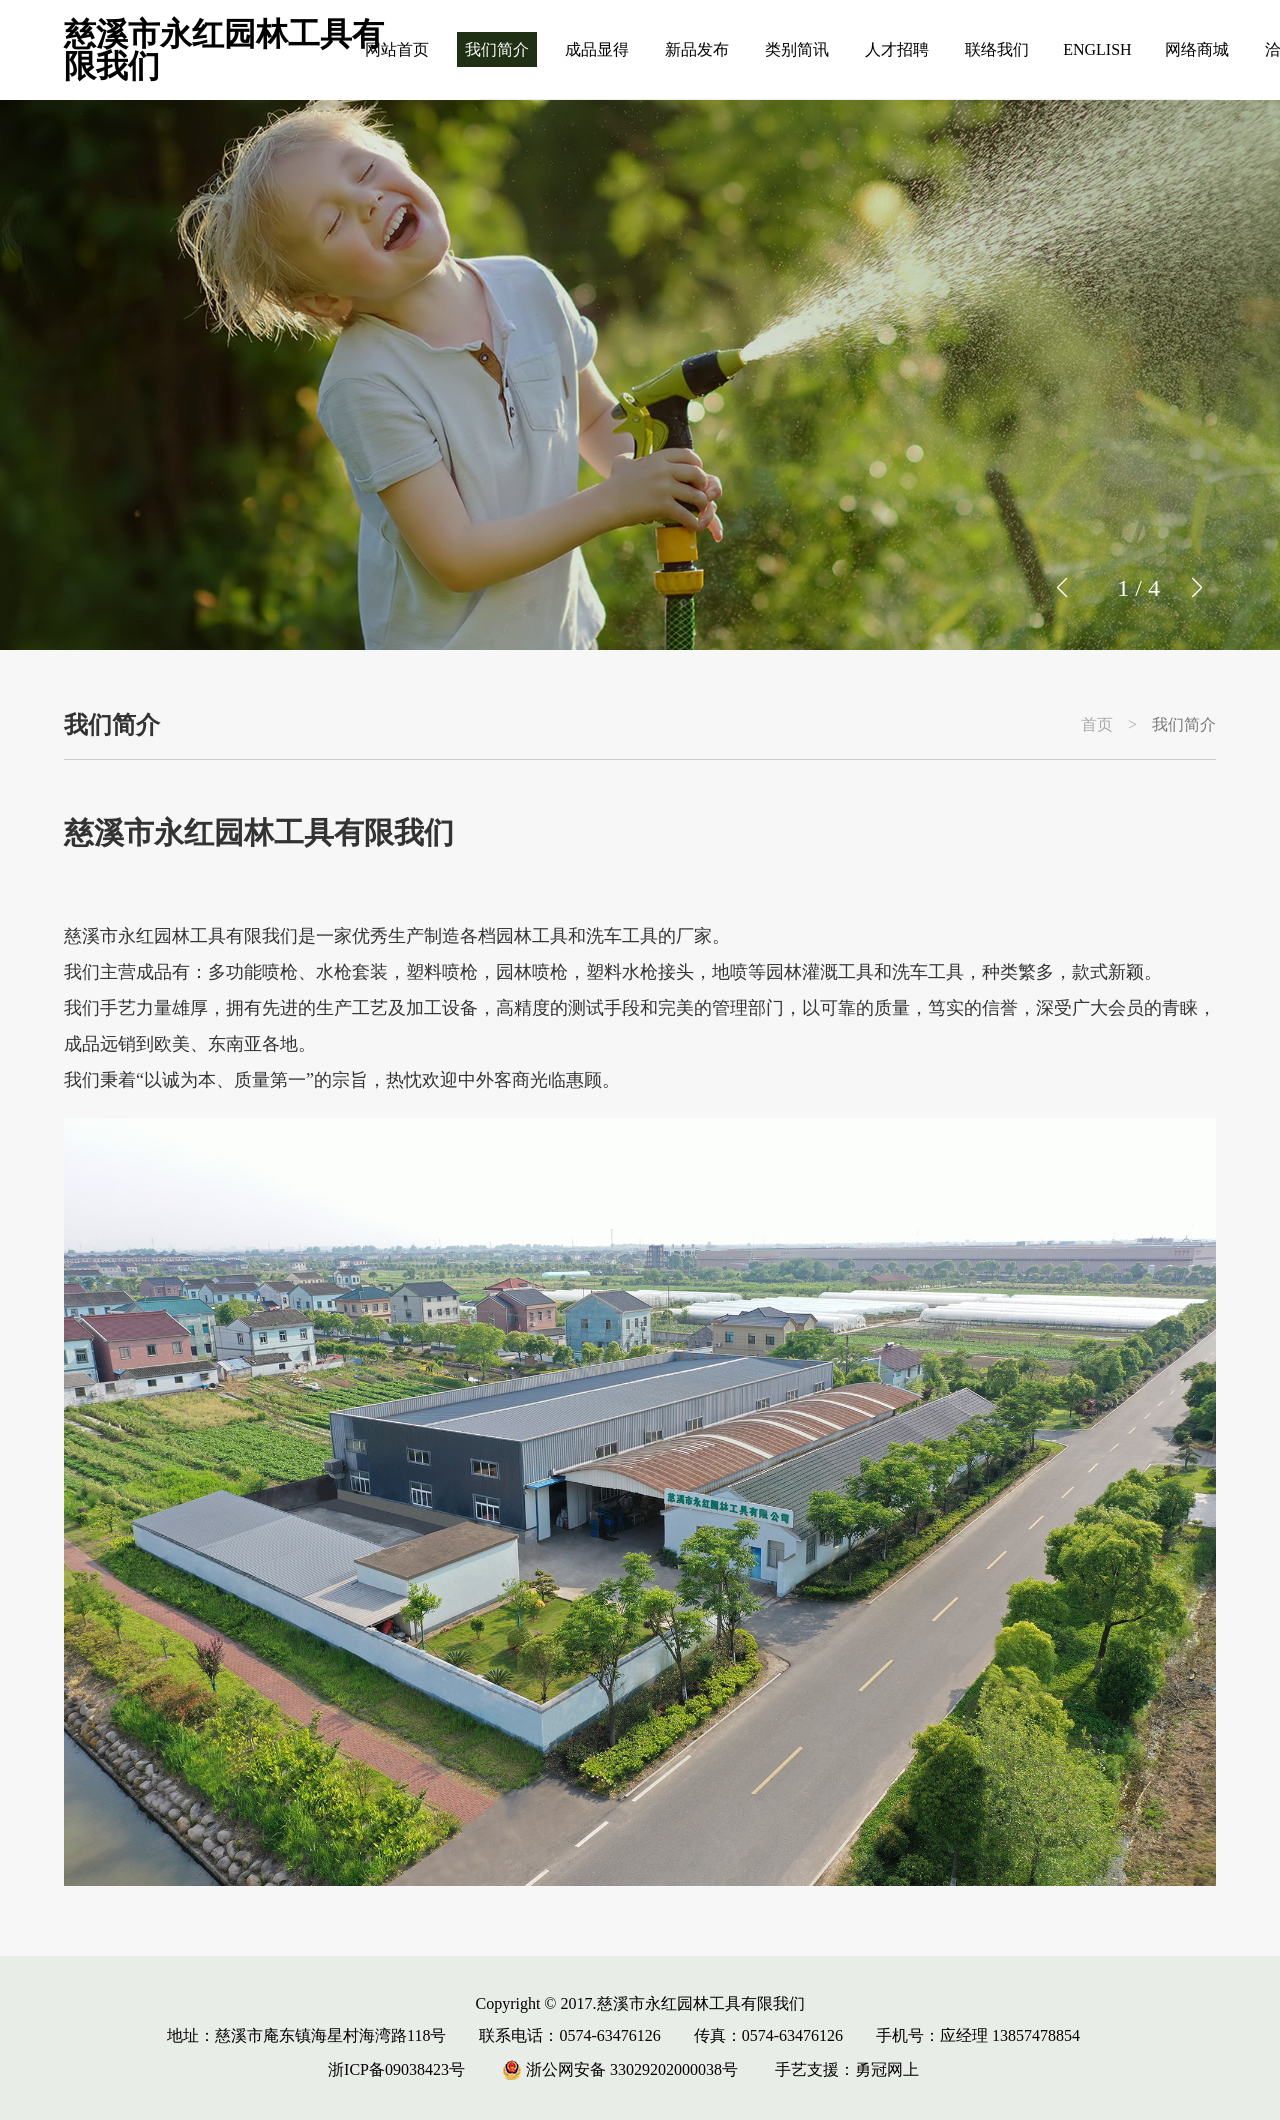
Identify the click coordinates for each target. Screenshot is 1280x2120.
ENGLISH (1097, 49)
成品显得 (597, 49)
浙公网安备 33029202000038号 (620, 2069)
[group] (640, 375)
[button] (1196, 588)
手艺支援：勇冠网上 (847, 2069)
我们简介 (497, 49)
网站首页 (397, 49)
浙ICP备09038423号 (396, 2069)
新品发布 (697, 49)
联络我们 (997, 49)
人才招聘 (897, 49)
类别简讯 (797, 49)
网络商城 (1197, 49)
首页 (1097, 725)
